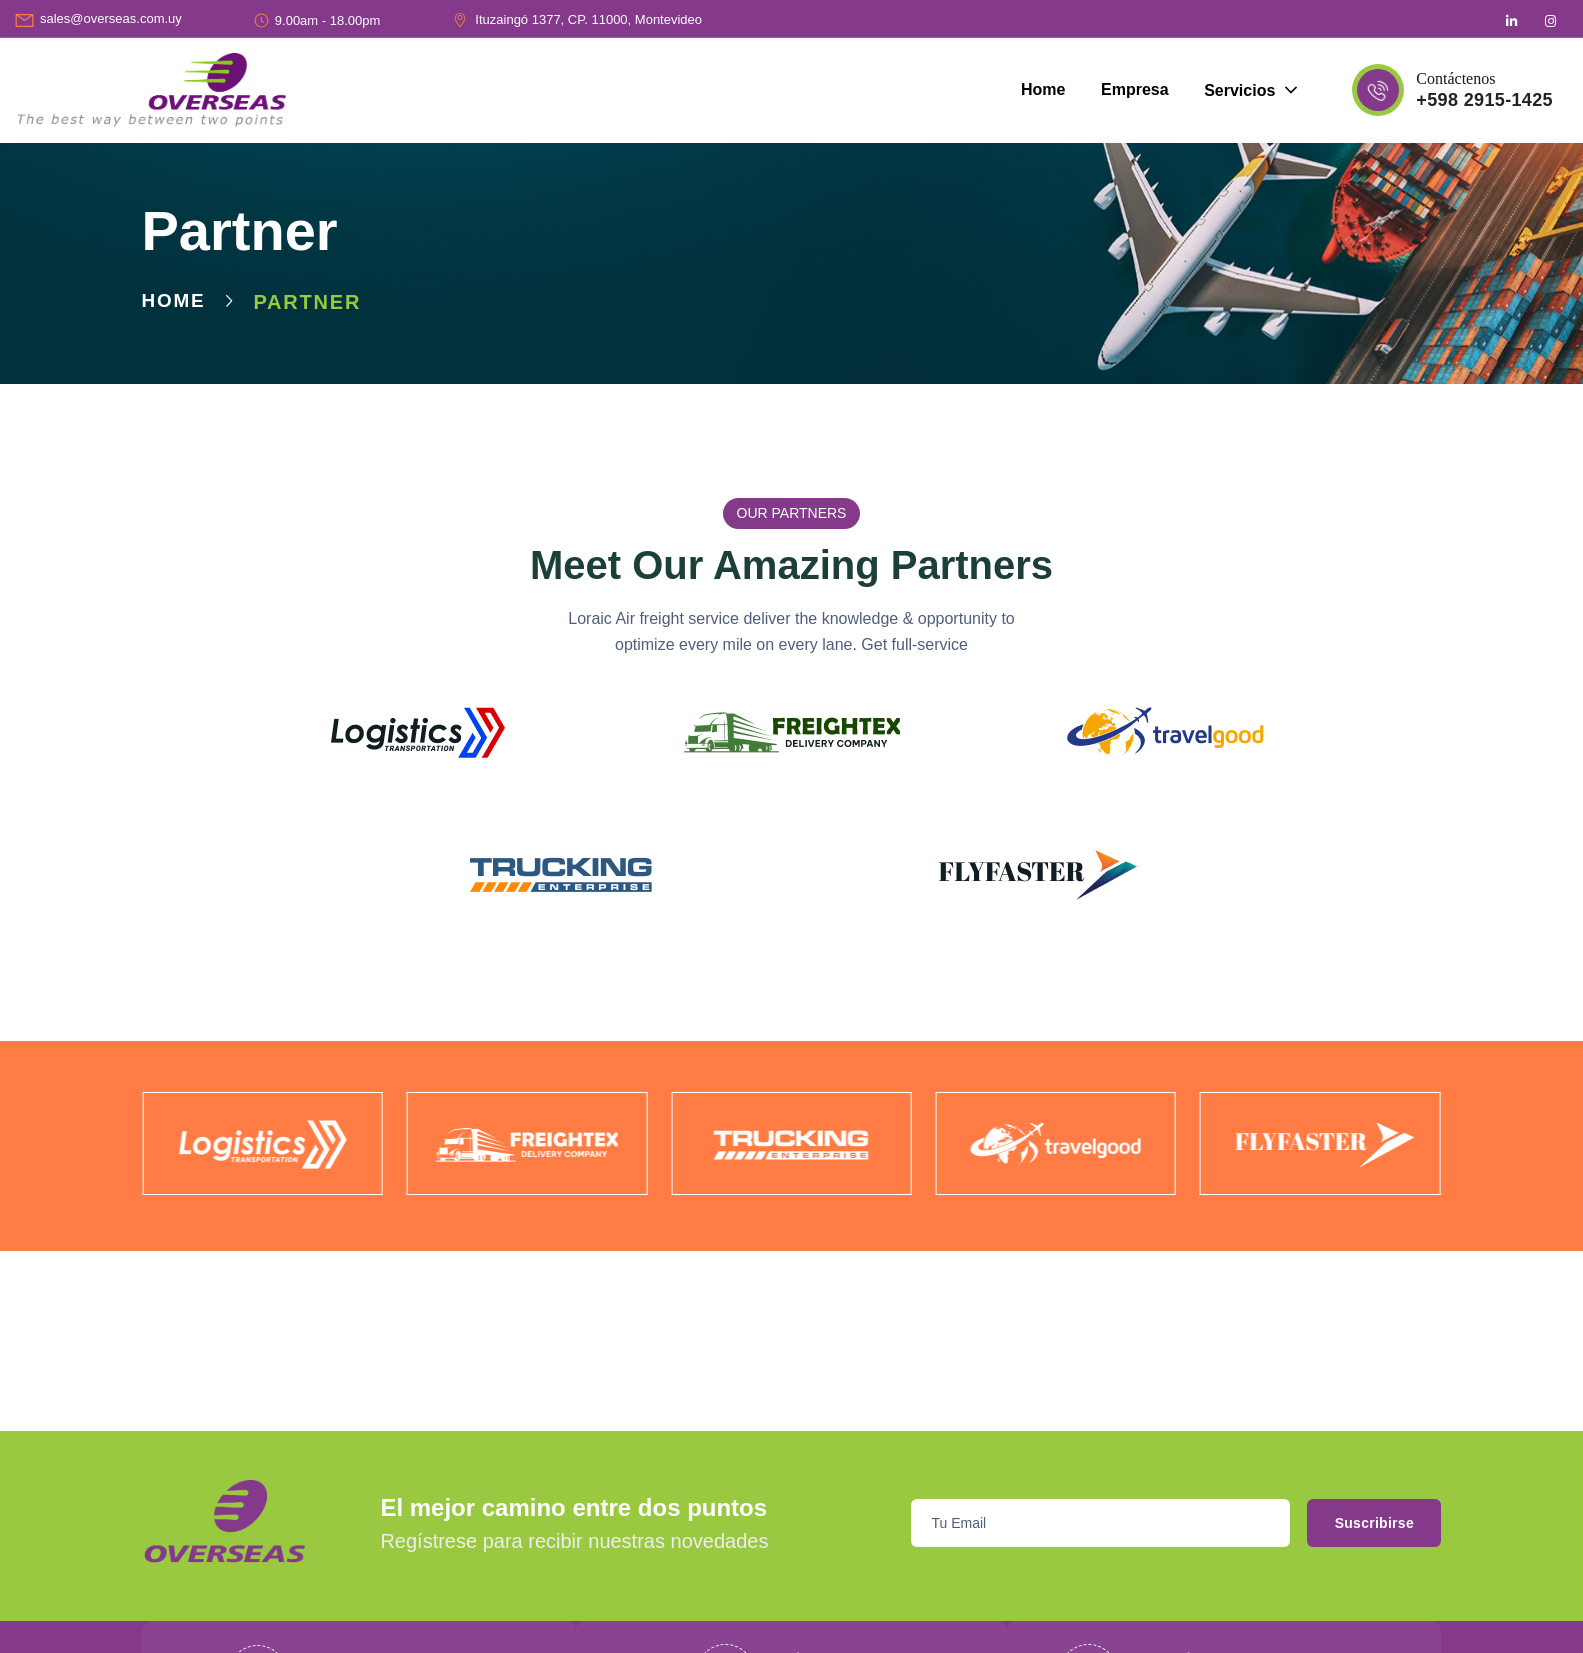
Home (175, 302)
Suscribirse (1356, 1523)
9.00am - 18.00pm (328, 20)
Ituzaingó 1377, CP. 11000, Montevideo (588, 19)
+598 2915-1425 (1484, 100)
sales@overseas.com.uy (111, 18)
